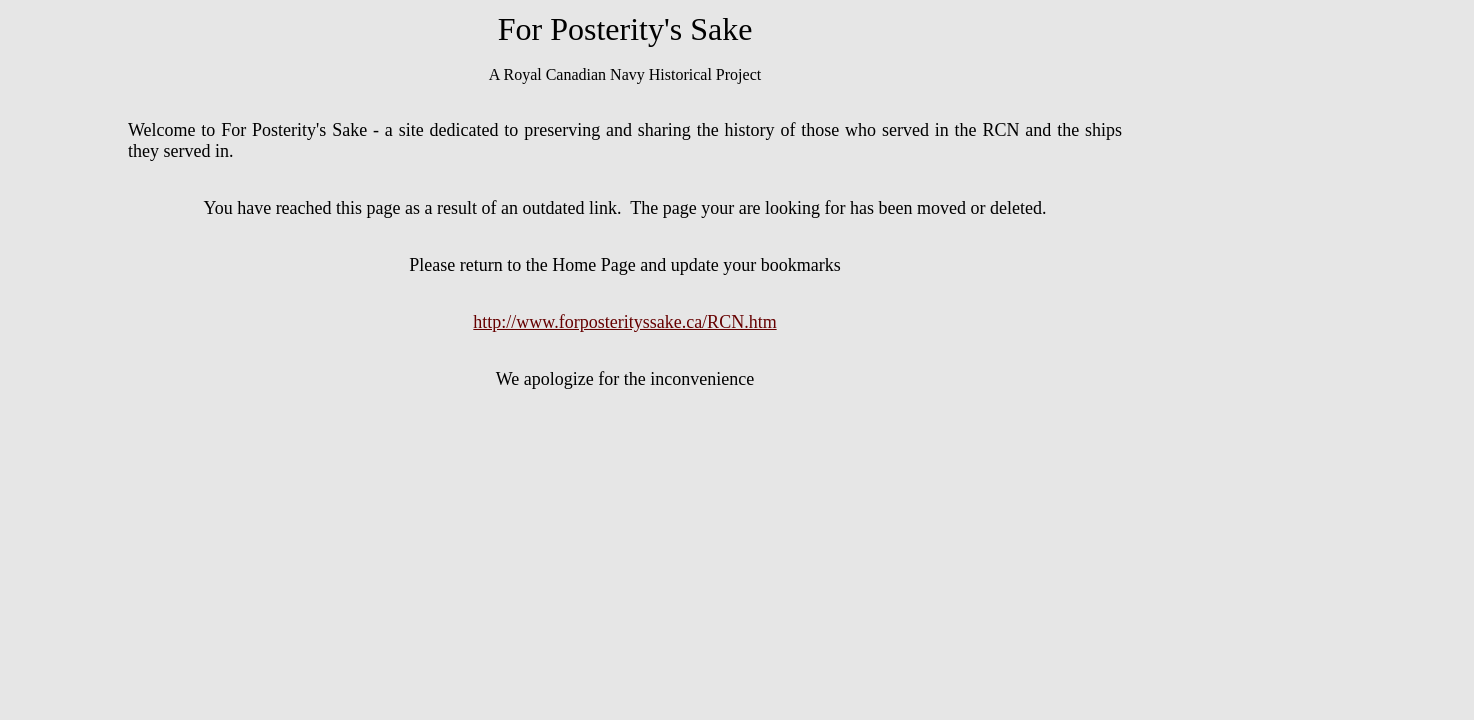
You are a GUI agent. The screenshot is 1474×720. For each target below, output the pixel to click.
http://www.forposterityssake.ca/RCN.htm (624, 322)
